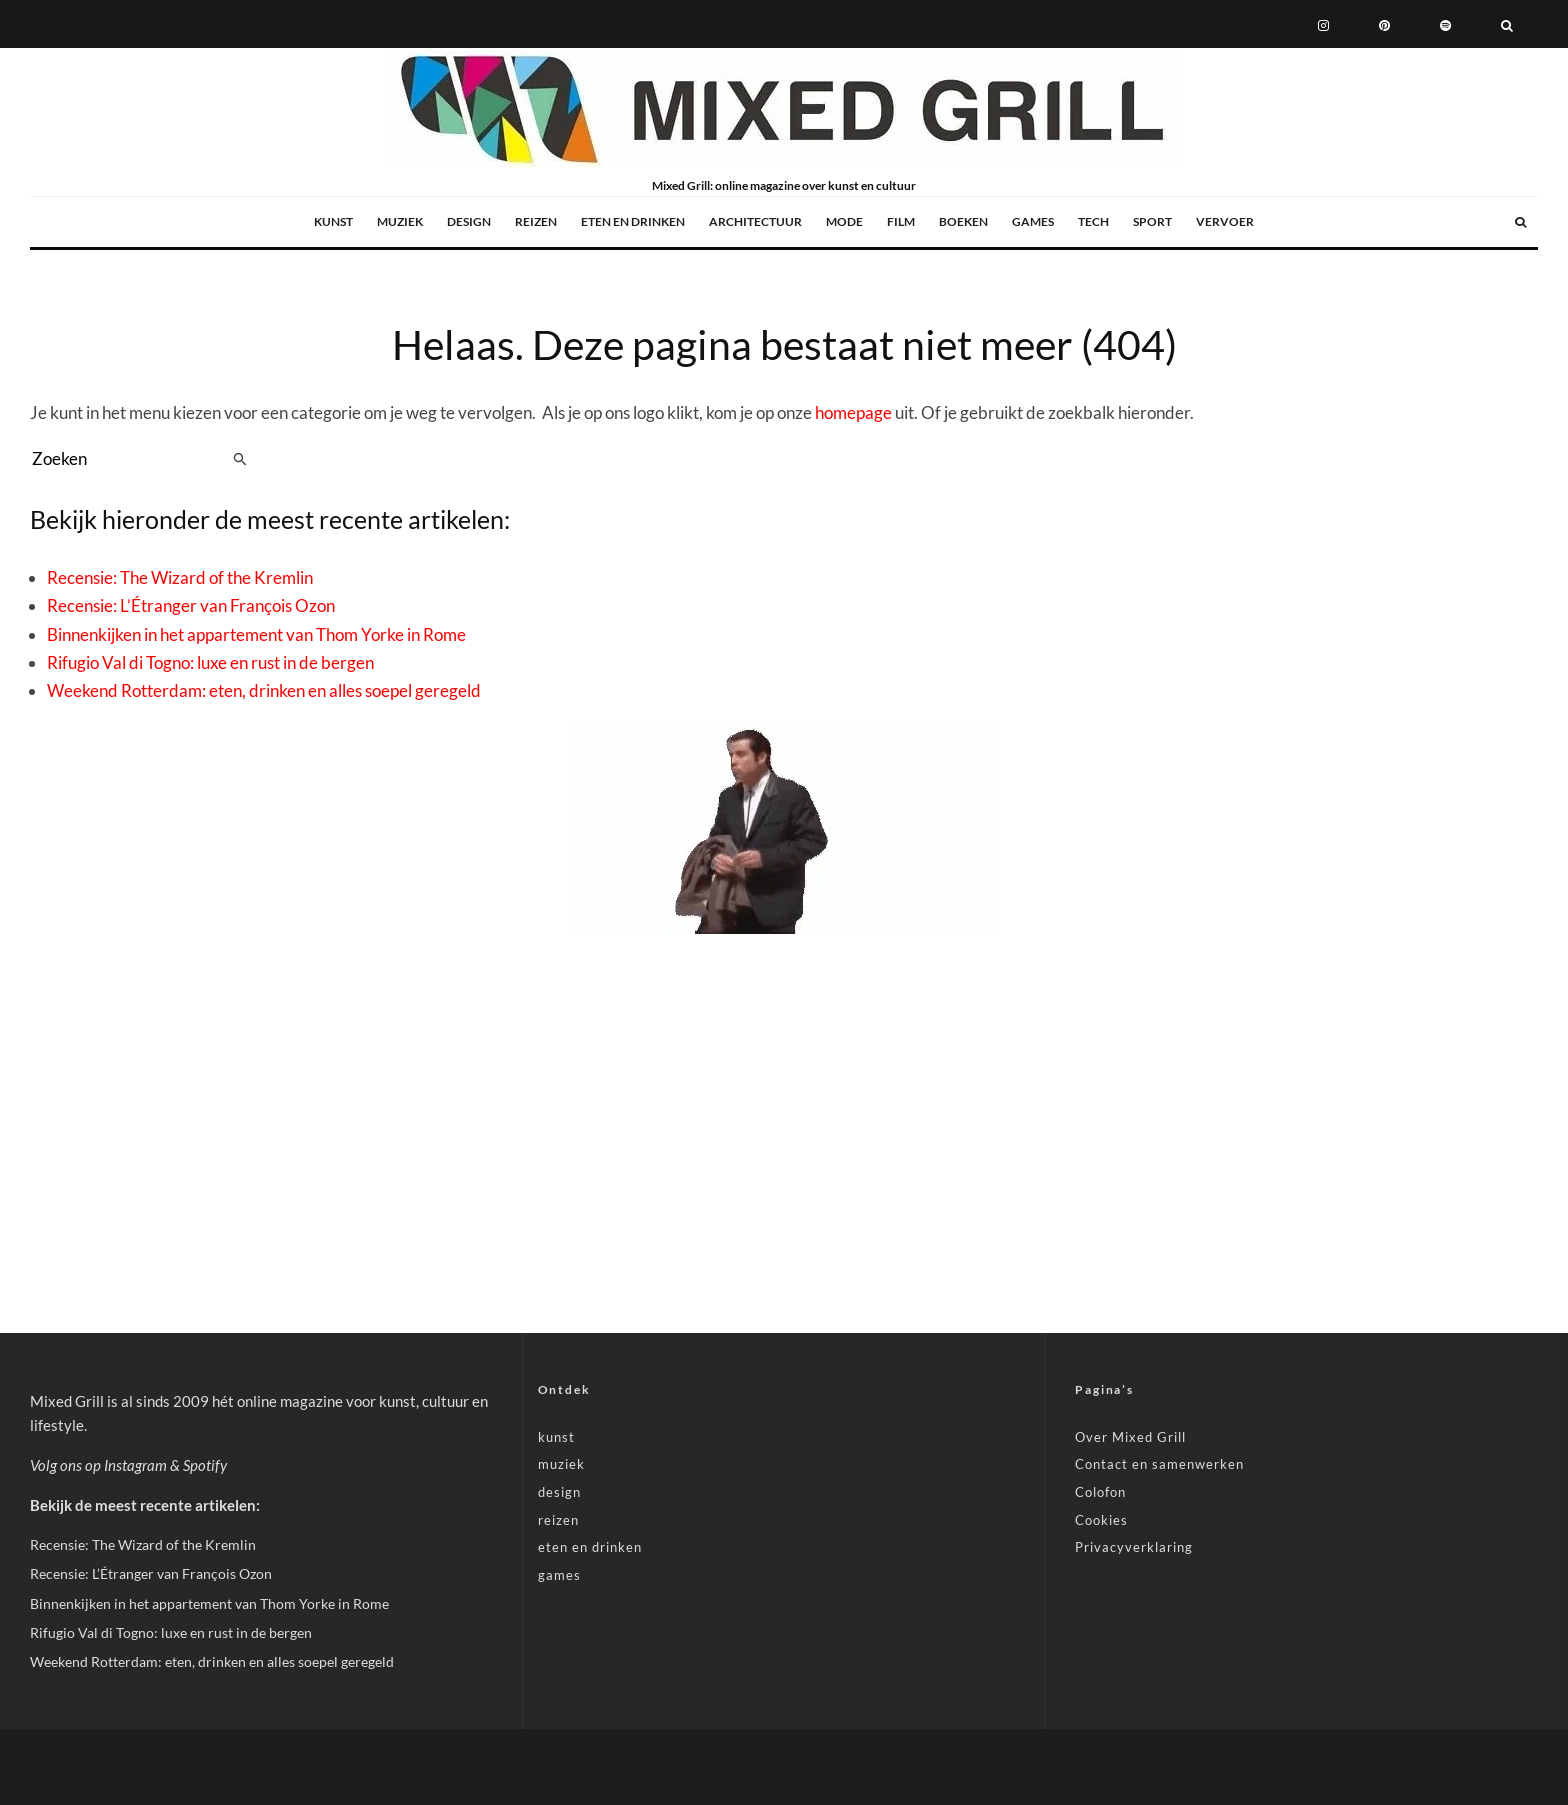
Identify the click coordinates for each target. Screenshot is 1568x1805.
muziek (400, 221)
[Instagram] (1323, 24)
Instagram (135, 1465)
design (469, 221)
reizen (536, 221)
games (1033, 221)
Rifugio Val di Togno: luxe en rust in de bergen (210, 662)
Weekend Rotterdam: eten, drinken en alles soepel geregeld (264, 690)
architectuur (755, 221)
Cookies (1101, 1520)
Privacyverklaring (1134, 1547)
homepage (853, 412)
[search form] (128, 459)
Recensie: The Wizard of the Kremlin (180, 577)
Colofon (1100, 1492)
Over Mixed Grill (1130, 1437)
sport (1152, 221)
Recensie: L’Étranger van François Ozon (191, 605)
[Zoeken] (1507, 24)
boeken (963, 221)
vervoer (1225, 221)
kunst (333, 221)
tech (1093, 221)
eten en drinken (633, 221)
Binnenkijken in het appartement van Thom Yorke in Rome (256, 634)
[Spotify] (1445, 24)
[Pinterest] (1384, 24)
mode (844, 221)
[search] (240, 459)
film (901, 221)
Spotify (205, 1465)
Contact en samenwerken (1159, 1464)
